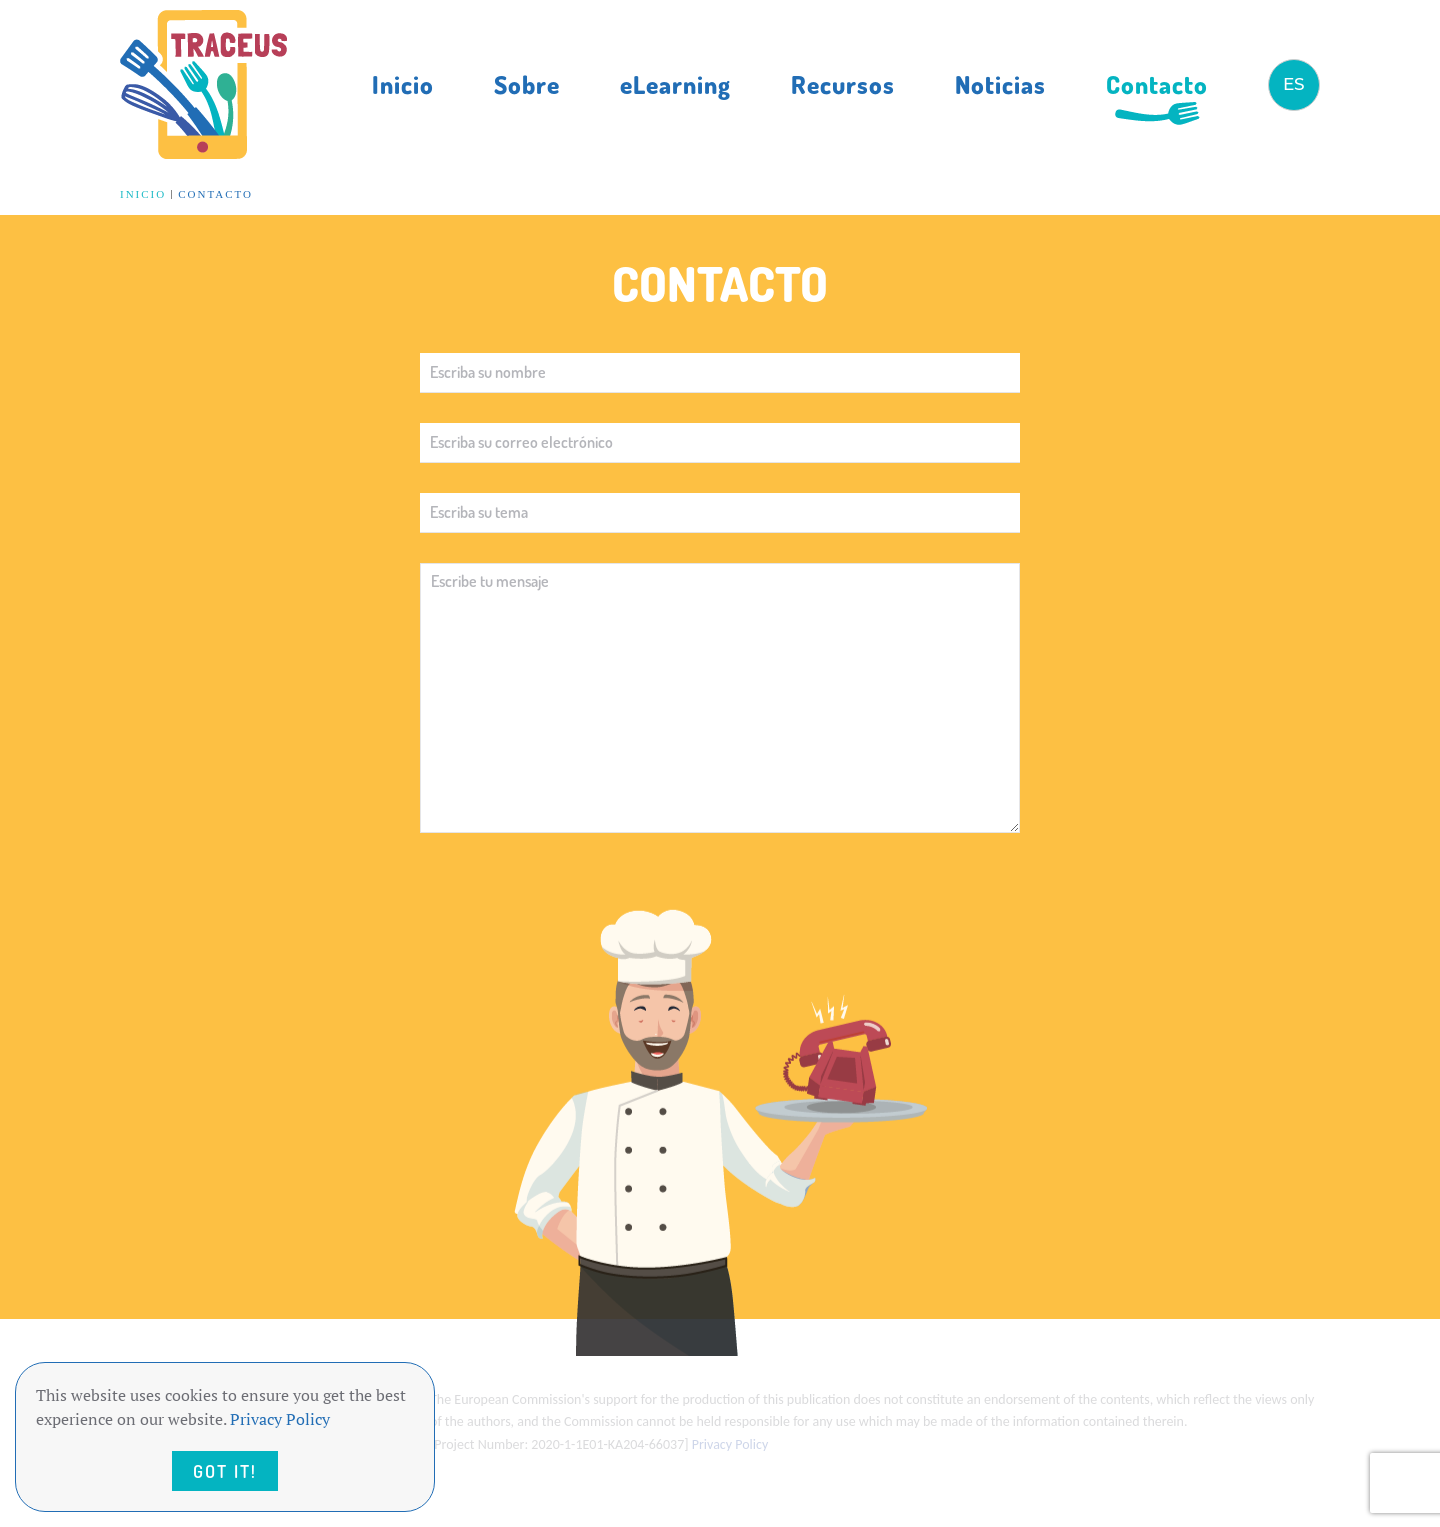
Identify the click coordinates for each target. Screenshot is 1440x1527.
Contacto (1157, 84)
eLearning (675, 84)
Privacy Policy (280, 1419)
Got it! (225, 1471)
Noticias (1000, 84)
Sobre (527, 84)
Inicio (403, 84)
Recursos (843, 84)
